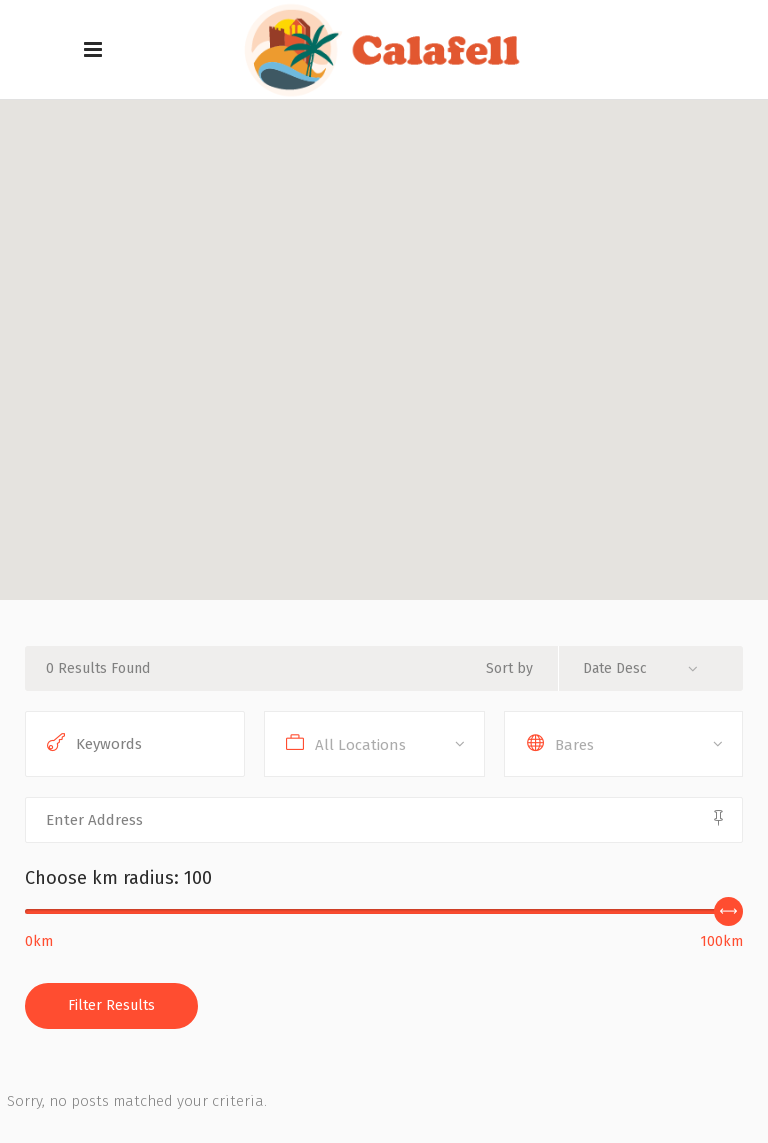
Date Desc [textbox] (615, 668)
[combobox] (648, 668)
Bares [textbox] (574, 745)
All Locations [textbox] (360, 745)
